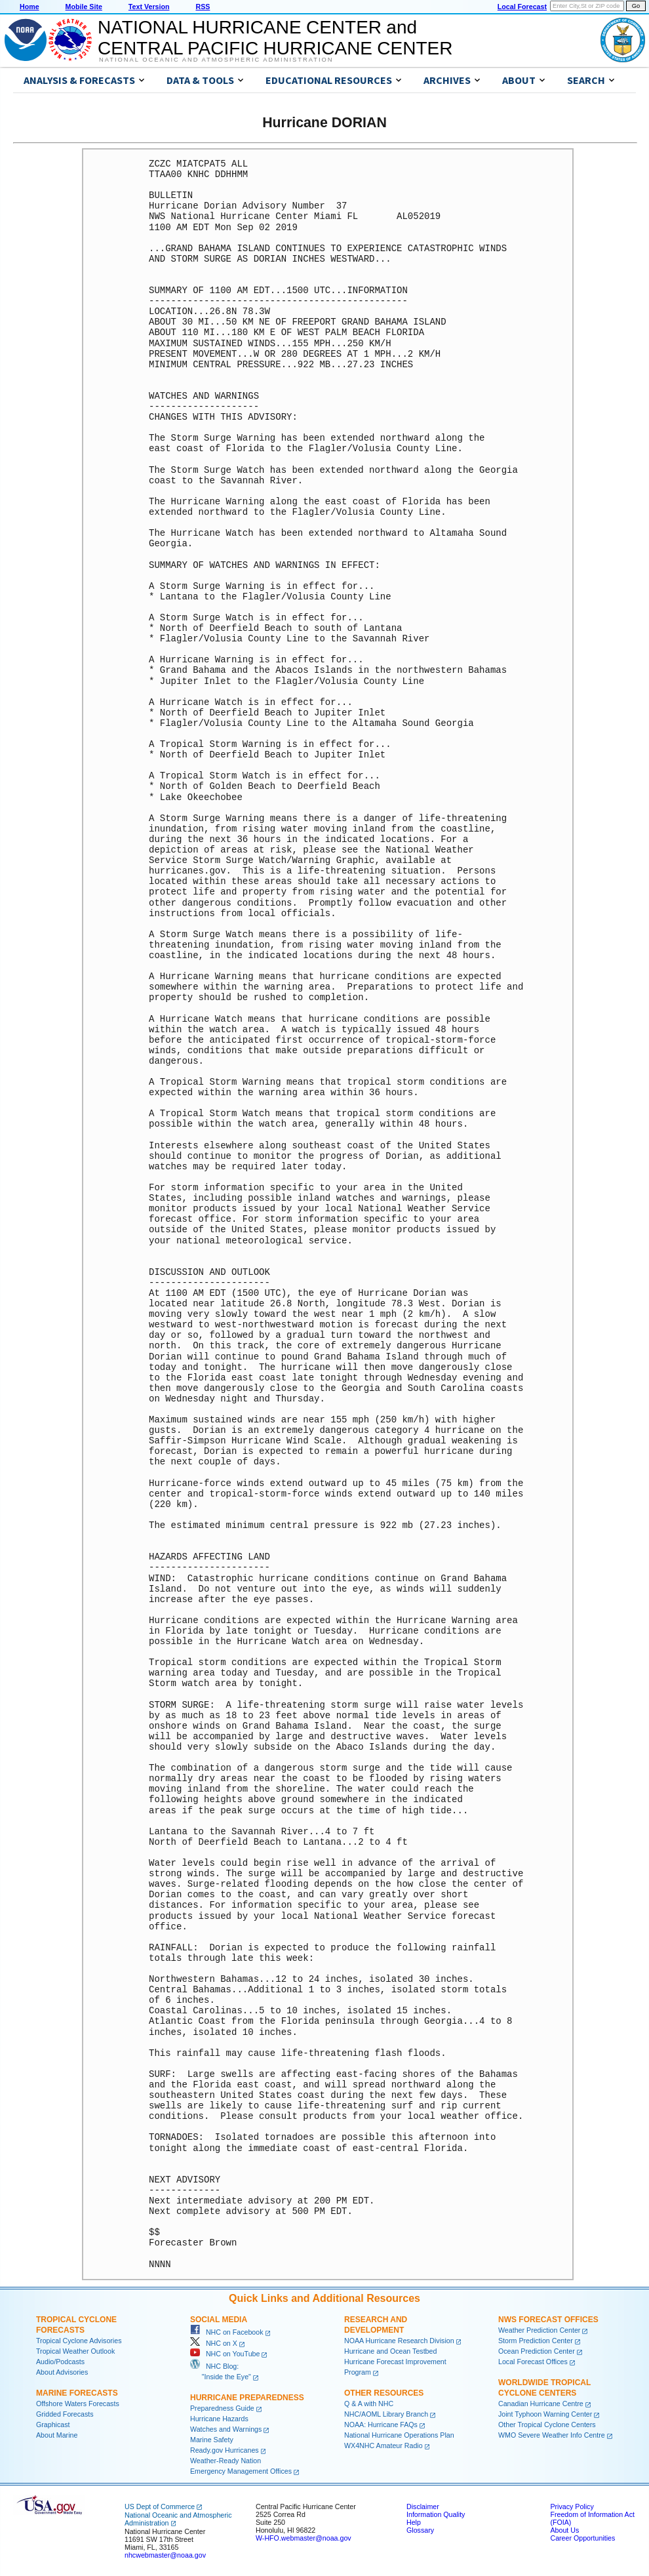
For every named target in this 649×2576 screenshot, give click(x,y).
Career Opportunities (582, 2538)
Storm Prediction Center (535, 2341)
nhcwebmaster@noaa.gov (165, 2555)
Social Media (218, 2319)
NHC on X (213, 2343)
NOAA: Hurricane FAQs (381, 2424)
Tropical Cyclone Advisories (79, 2341)
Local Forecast (522, 6)
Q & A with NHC (368, 2403)
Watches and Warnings (226, 2429)
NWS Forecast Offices (548, 2319)
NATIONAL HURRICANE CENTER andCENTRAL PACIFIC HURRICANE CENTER (275, 37)
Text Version (149, 6)
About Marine (56, 2435)
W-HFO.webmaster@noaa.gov (303, 2538)
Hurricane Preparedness (247, 2397)
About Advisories (62, 2372)
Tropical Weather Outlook (75, 2351)
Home (29, 6)
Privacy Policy (571, 2506)
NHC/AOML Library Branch (386, 2414)
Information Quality (435, 2514)
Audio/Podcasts (60, 2361)
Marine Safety (211, 2440)
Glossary (420, 2530)
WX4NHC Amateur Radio (383, 2445)
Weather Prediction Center (539, 2330)
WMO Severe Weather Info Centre (551, 2435)
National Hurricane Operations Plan (399, 2435)
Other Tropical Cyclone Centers (547, 2424)
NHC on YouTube (225, 2354)
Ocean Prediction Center (536, 2351)
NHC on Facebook (227, 2332)
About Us (564, 2530)
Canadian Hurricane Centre (540, 2403)
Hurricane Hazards (219, 2419)
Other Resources (383, 2393)
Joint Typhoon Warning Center (545, 2414)
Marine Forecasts (77, 2393)
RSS (202, 6)
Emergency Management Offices (241, 2471)
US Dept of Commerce (160, 2506)
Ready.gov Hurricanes (224, 2450)
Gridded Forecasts (65, 2414)
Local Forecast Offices (533, 2361)
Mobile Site (84, 6)
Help (413, 2522)
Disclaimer (422, 2506)
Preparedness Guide (222, 2408)
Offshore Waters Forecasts (77, 2403)
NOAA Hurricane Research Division (399, 2341)
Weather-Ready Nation (225, 2461)
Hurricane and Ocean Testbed (390, 2351)
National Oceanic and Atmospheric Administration (216, 59)
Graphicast (53, 2424)
